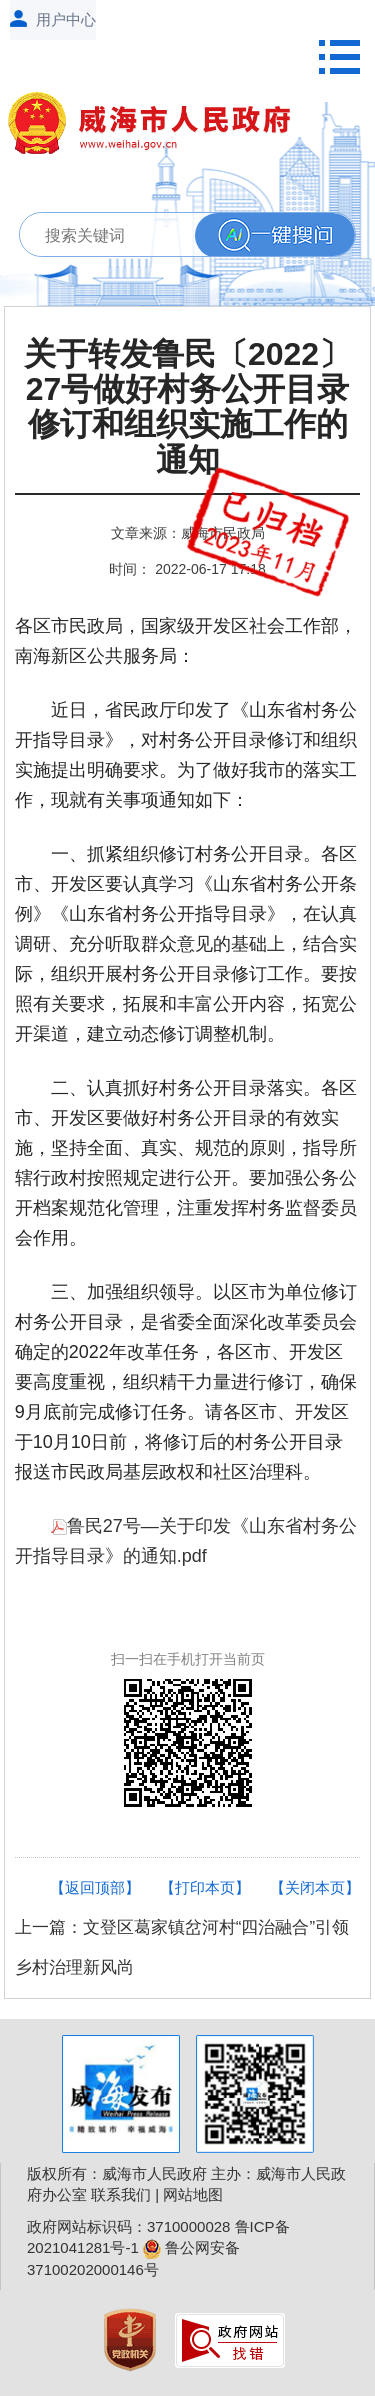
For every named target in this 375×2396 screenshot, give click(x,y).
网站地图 (193, 2194)
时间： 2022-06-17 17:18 (187, 569)
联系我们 (121, 2194)
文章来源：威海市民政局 (188, 533)
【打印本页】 (205, 1887)
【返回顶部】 (95, 1887)
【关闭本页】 (315, 1887)
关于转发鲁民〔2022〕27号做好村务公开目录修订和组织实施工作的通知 (187, 407)
